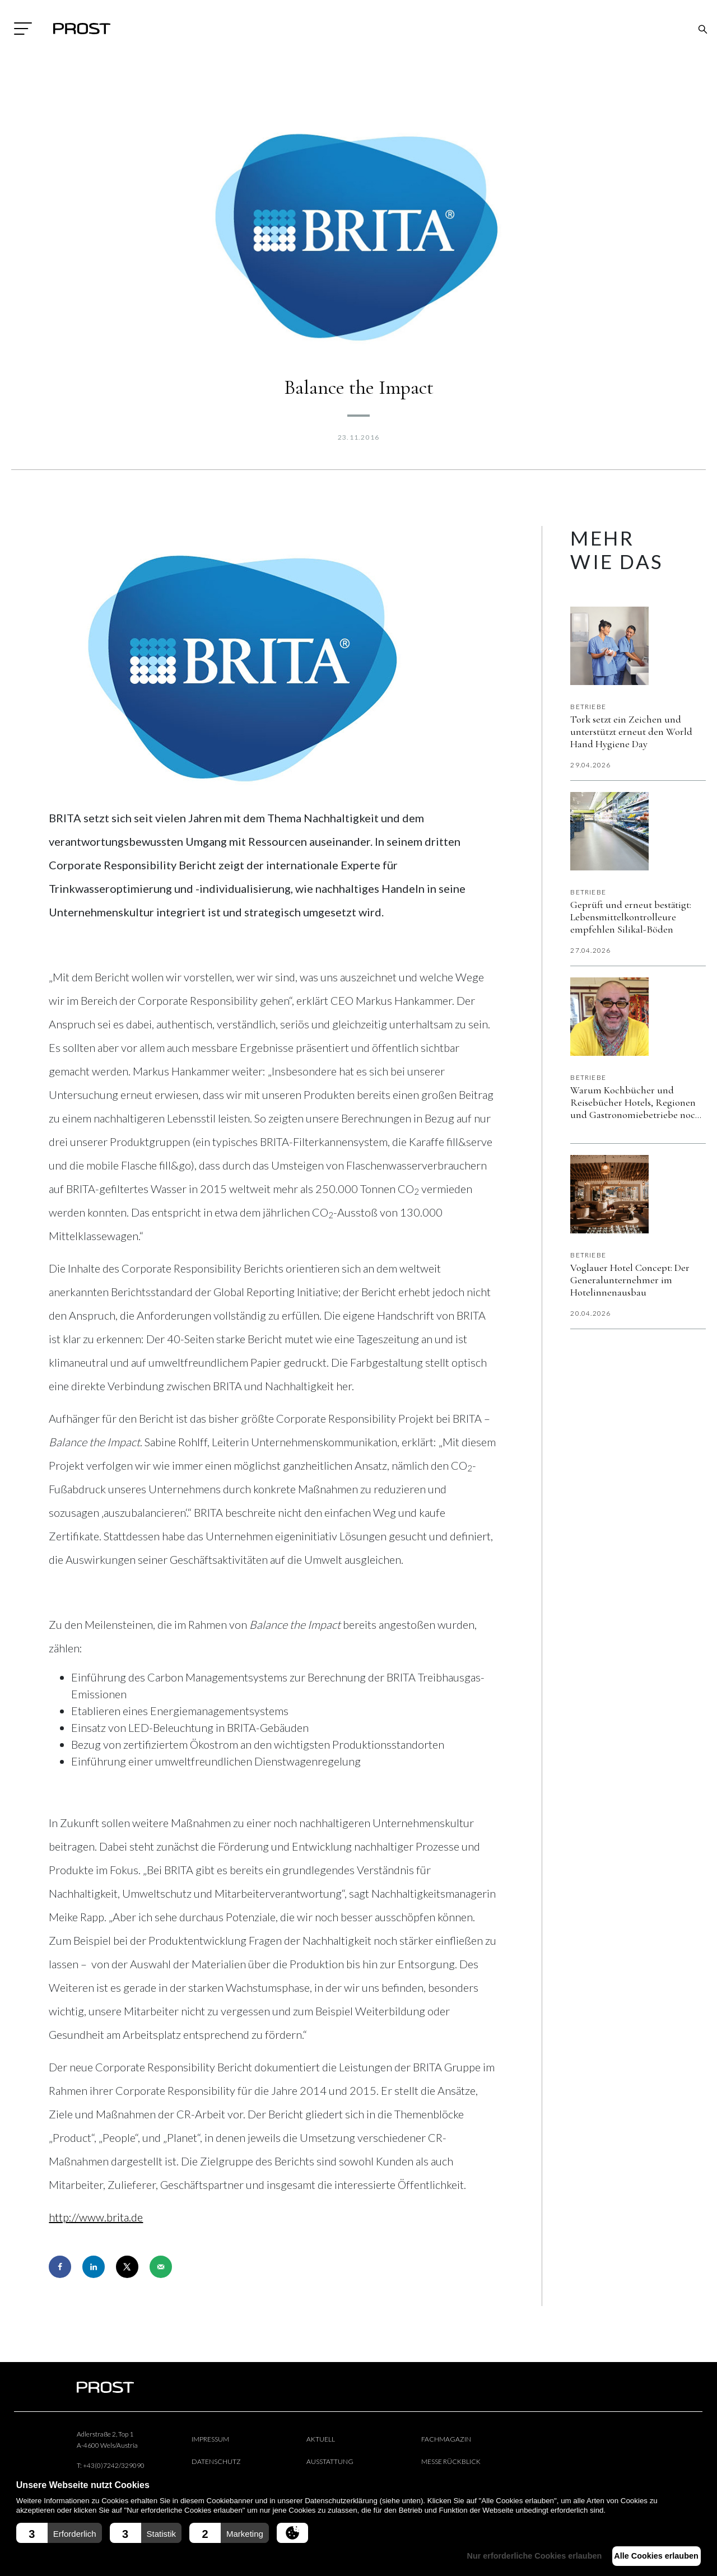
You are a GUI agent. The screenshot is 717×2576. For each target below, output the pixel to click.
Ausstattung (329, 2461)
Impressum (210, 2439)
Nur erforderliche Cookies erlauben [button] (519, 2555)
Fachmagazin (446, 2439)
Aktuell (320, 2439)
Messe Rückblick (451, 2461)
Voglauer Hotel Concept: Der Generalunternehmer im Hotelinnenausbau (630, 1279)
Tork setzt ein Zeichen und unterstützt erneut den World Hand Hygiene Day (631, 731)
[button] (59, 2533)
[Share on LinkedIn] (93, 2267)
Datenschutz (216, 2461)
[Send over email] (161, 2267)
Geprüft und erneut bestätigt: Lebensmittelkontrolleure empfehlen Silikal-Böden (630, 916)
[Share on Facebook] (60, 2267)
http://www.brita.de (96, 2217)
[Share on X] (127, 2267)
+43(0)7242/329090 (114, 2465)
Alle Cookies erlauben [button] (651, 2555)
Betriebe (588, 706)
